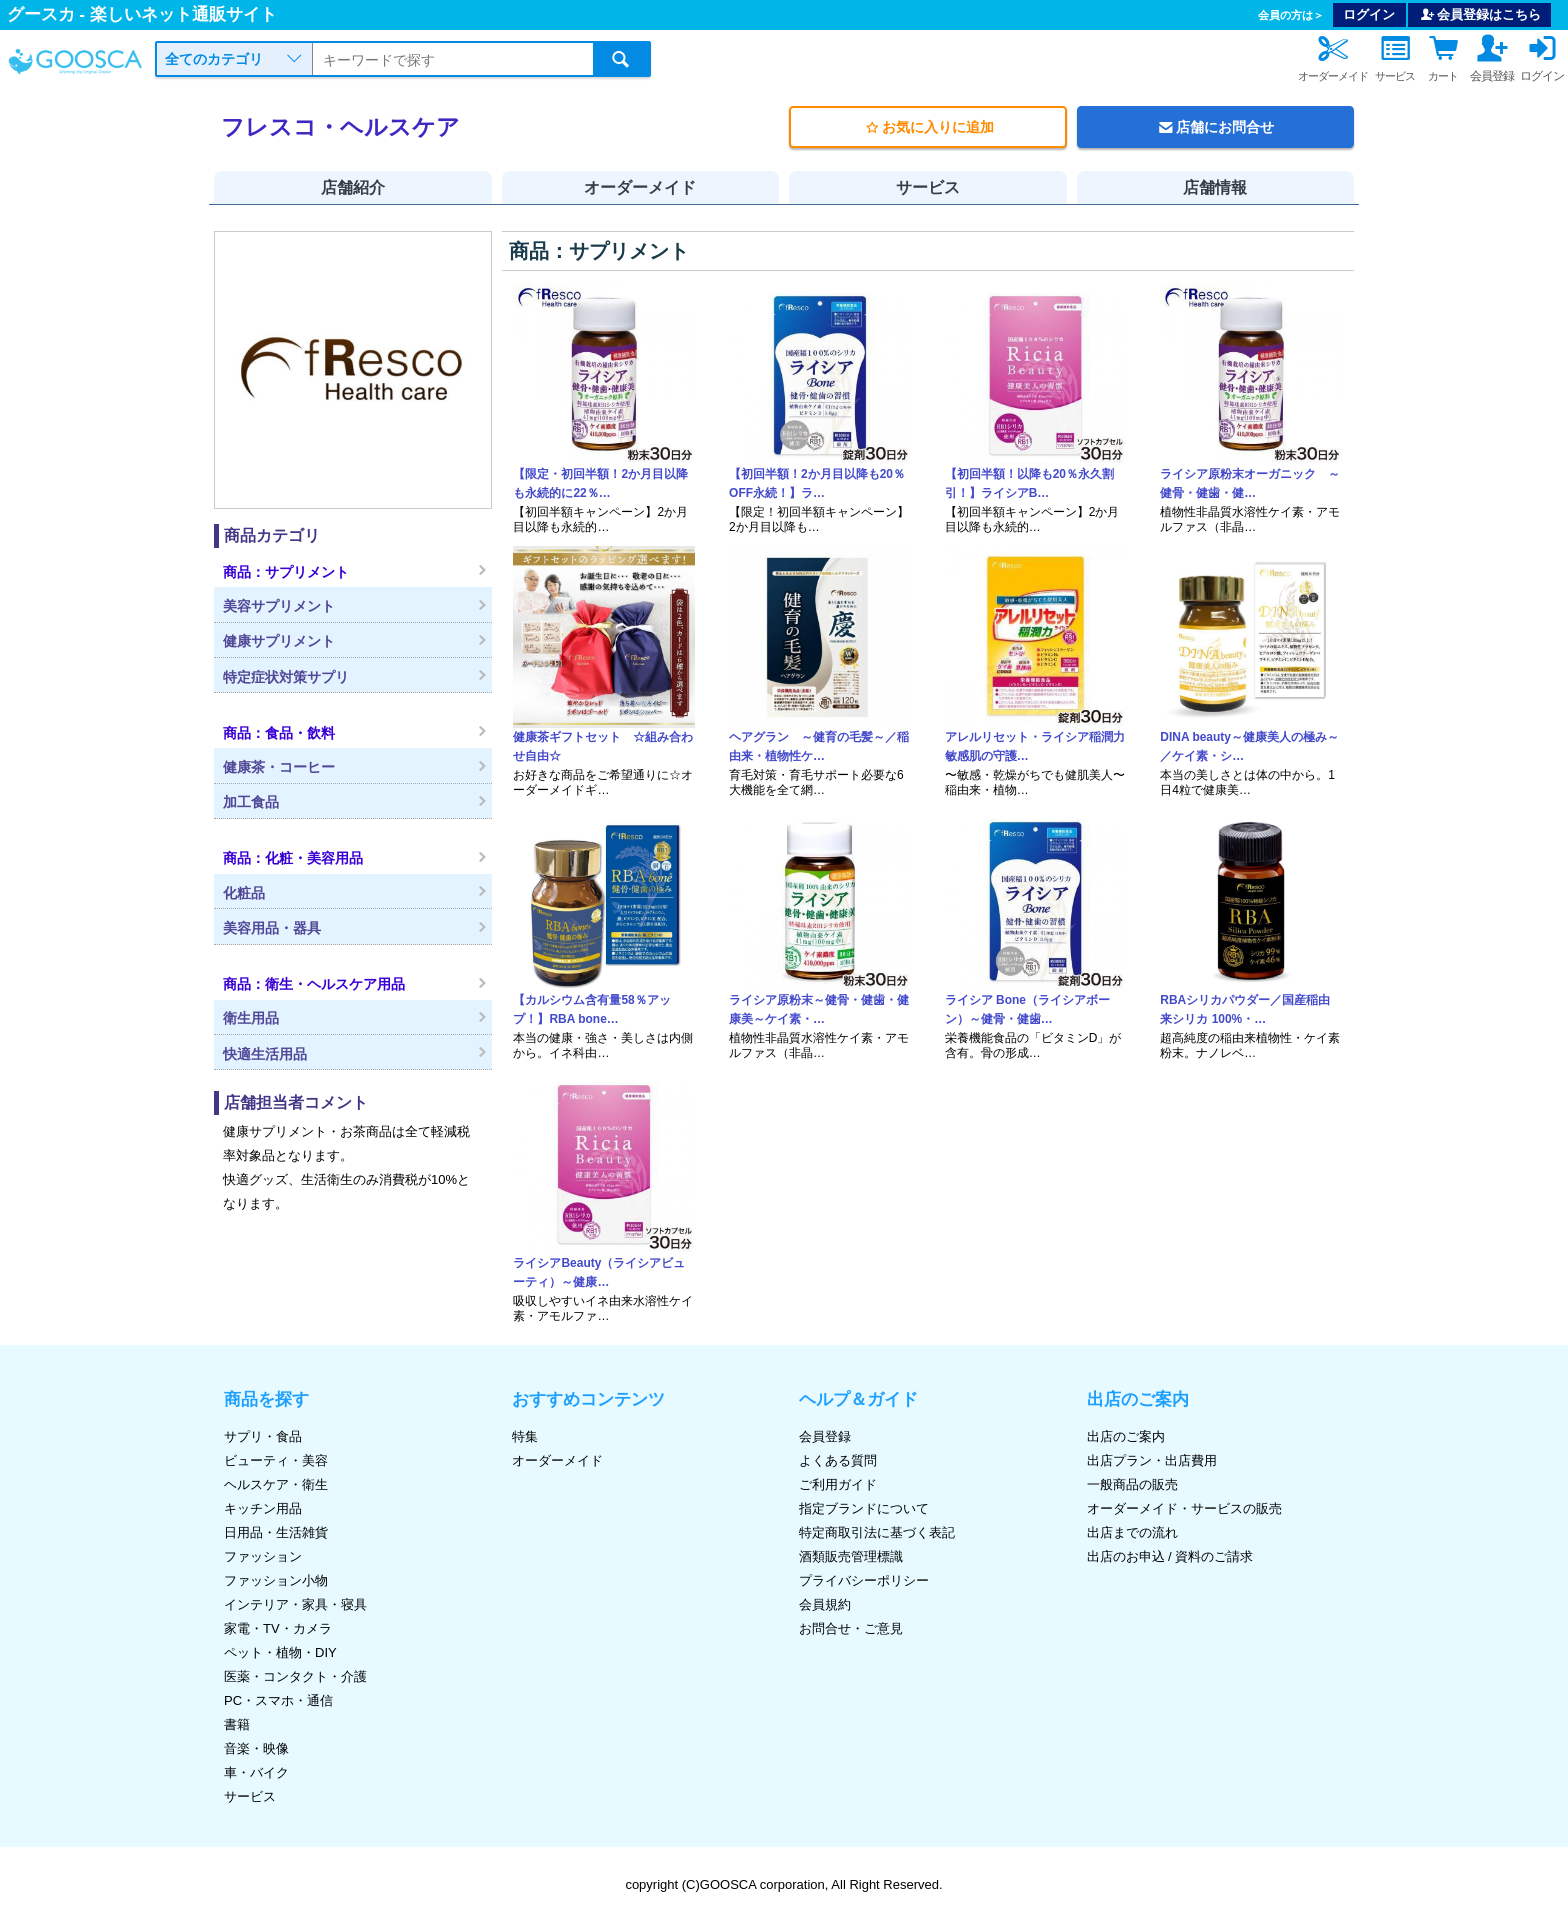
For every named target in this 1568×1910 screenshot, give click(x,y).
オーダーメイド (640, 187)
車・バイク (256, 1772)
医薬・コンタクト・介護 (295, 1676)
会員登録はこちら (1480, 14)
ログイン (1369, 14)
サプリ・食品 (263, 1436)
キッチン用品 (263, 1508)
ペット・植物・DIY (280, 1652)
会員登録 (825, 1436)
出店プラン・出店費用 (1152, 1460)
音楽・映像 (256, 1748)
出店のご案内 (1126, 1436)
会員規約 (825, 1604)
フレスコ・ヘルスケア (340, 127)
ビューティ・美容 (276, 1460)
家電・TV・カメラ (278, 1628)
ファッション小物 (276, 1580)
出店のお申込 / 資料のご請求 (1170, 1556)
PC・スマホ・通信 (278, 1700)
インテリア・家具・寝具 (295, 1604)
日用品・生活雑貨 (276, 1532)
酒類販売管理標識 (851, 1556)
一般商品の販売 (1132, 1484)
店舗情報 (1215, 187)
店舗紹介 (353, 187)
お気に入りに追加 (928, 127)
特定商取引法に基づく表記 (877, 1532)
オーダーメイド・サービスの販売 (1184, 1508)
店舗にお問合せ (1215, 127)
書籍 (237, 1724)
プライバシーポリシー (864, 1580)
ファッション (263, 1556)
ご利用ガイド (838, 1484)
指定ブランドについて (864, 1508)
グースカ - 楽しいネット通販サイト (142, 14)
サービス (928, 187)
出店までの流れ (1132, 1532)
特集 (525, 1436)
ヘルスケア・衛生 (276, 1484)
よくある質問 (838, 1460)
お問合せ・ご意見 (851, 1628)
